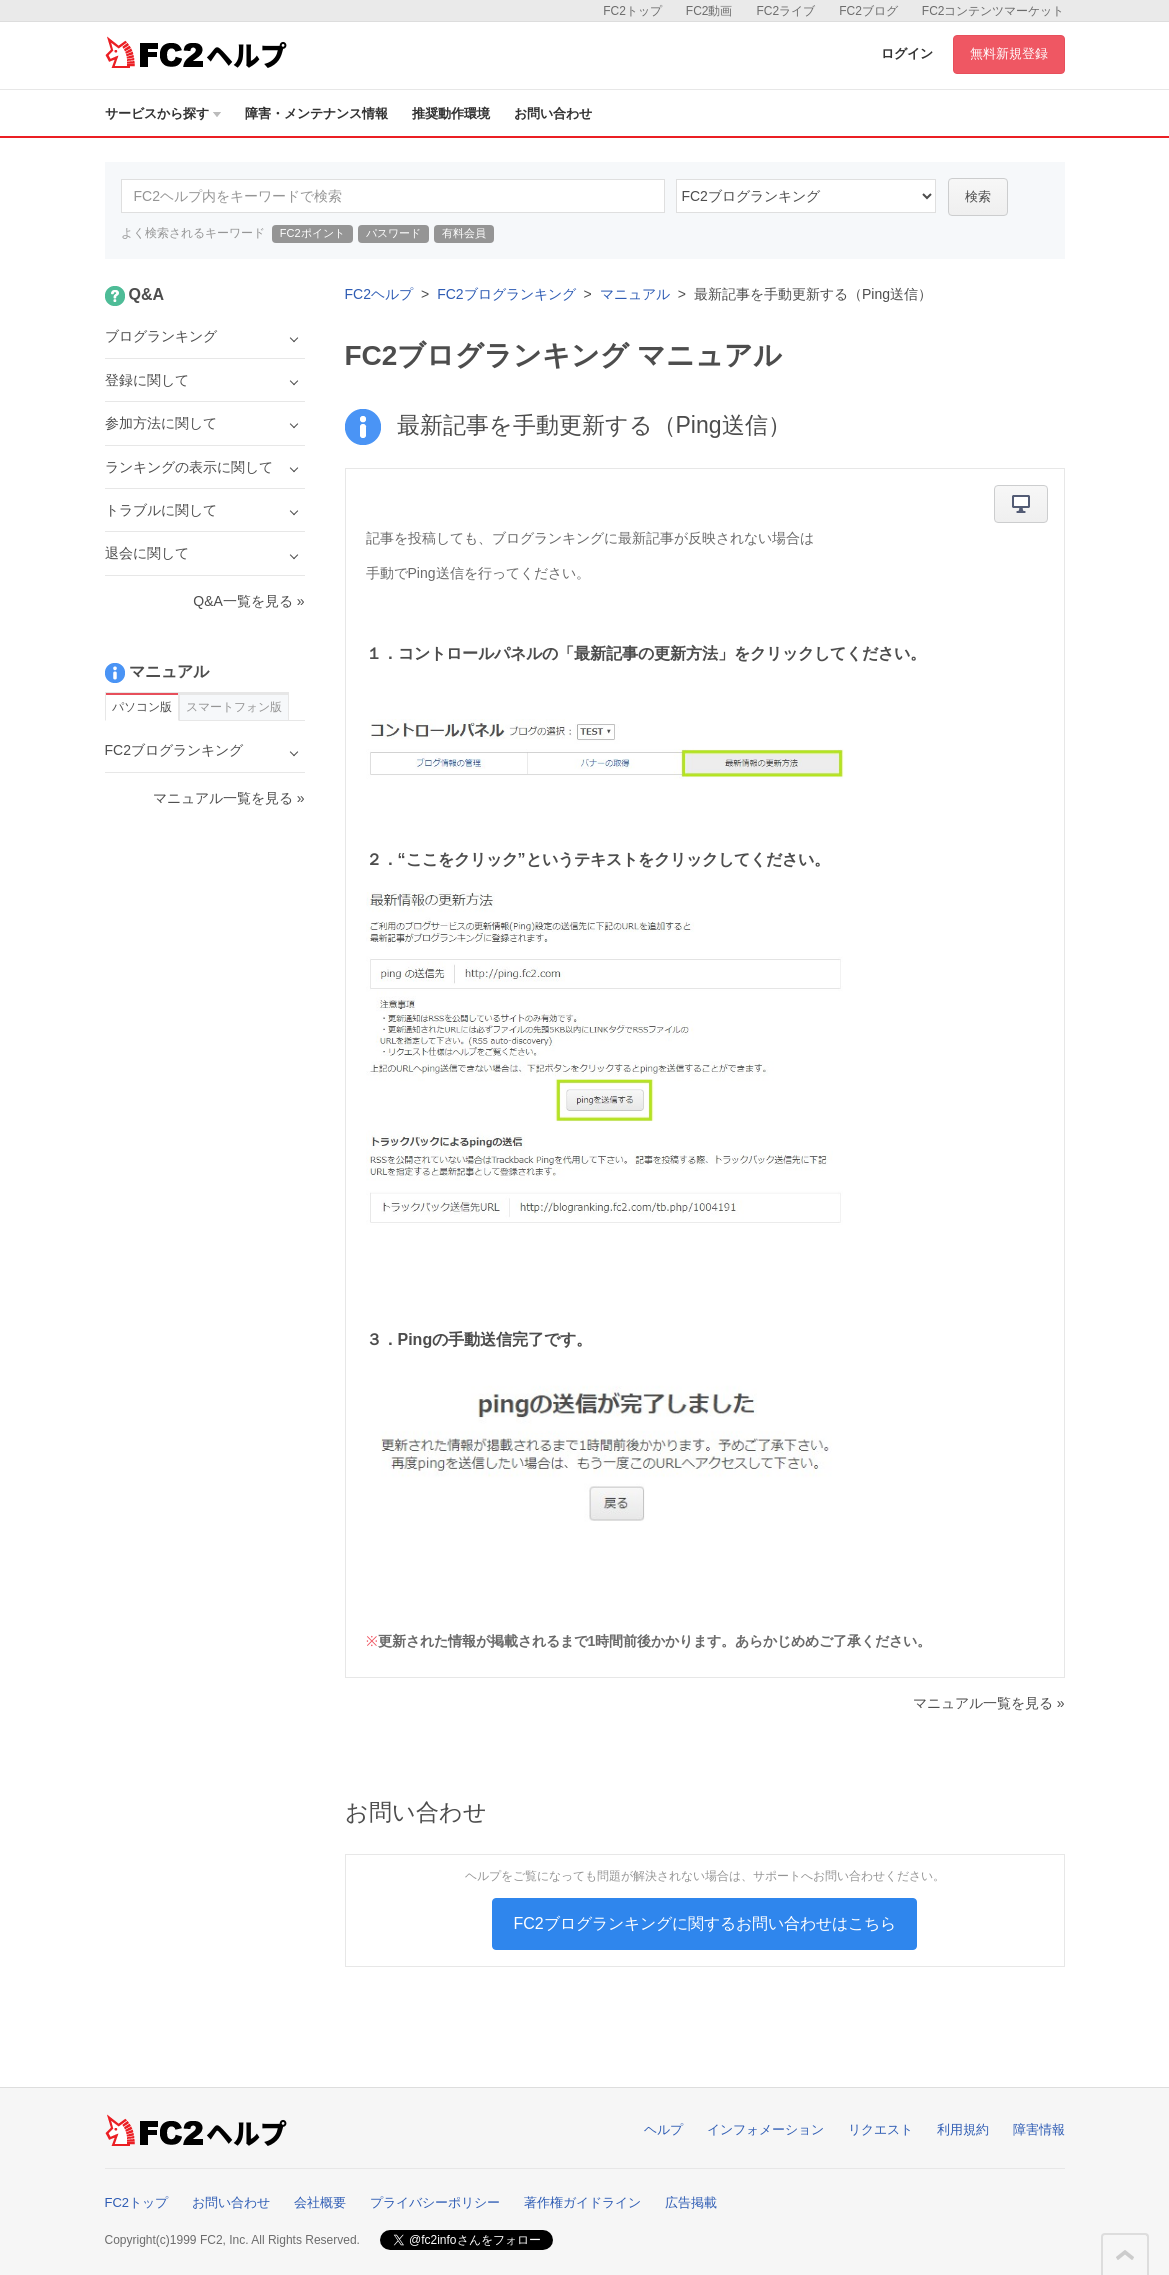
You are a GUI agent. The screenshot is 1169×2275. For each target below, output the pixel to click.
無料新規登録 (1009, 53)
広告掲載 (691, 2202)
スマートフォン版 (234, 707)
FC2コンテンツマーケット (993, 11)
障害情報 (1039, 2129)
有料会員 (464, 233)
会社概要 (320, 2202)
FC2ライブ (785, 11)
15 (806, 196)
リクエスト (880, 2129)
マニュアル (635, 294)
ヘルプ (663, 2129)
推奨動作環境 (451, 113)
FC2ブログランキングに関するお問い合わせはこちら (704, 1923)
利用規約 (963, 2129)
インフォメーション (765, 2129)
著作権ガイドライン (582, 2202)
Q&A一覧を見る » (248, 601)
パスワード (393, 233)
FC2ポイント (312, 233)
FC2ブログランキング (506, 294)
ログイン (907, 53)
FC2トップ (632, 11)
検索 (978, 196)
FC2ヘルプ (379, 294)
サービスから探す (163, 113)
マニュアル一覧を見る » (989, 1703)
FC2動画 (709, 11)
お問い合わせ (553, 113)
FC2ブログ (868, 11)
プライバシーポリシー (435, 2202)
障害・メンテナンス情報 (316, 113)
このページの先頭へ (1125, 2255)
